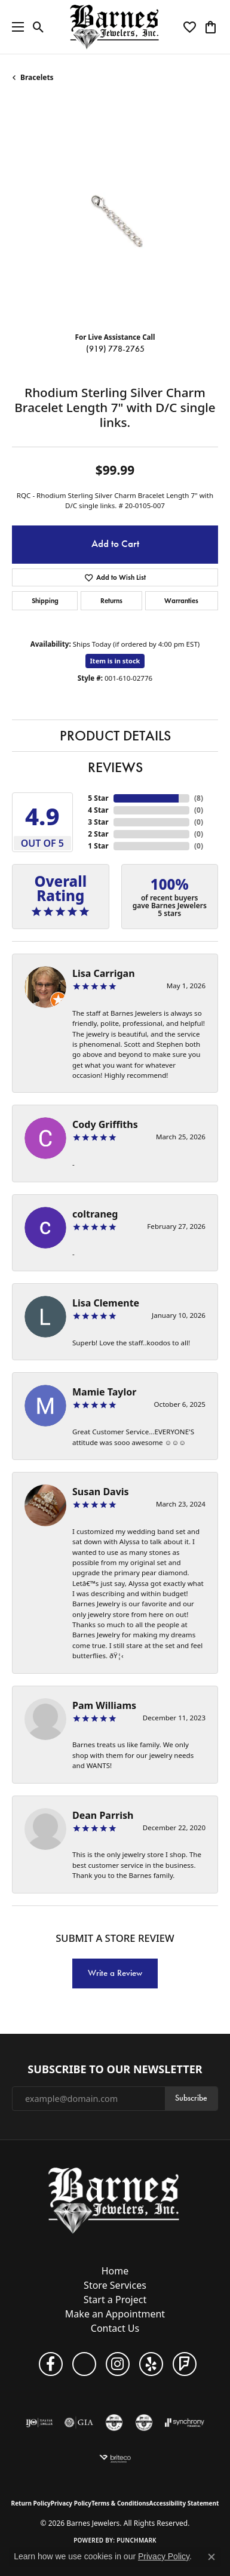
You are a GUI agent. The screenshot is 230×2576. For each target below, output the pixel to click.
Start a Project (115, 2299)
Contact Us (115, 2328)
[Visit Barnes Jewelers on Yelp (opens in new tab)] (151, 2364)
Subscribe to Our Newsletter (114, 2069)
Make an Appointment (115, 2313)
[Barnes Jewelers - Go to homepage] (115, 2200)
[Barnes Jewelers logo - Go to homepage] (115, 26)
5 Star (98, 798)
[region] (115, 219)
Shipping (45, 600)
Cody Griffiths (105, 1124)
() (198, 798)
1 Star (98, 846)
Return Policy (31, 2503)
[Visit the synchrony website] (184, 2422)
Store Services (115, 2285)
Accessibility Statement (184, 2503)
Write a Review (115, 1973)
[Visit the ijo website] (39, 2422)
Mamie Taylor (104, 1391)
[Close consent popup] (211, 2556)
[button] (38, 27)
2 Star (98, 834)
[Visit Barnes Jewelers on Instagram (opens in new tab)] (118, 2364)
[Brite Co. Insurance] (115, 2458)
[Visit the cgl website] (114, 2422)
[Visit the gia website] (79, 2422)
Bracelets (37, 77)
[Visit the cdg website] (144, 2422)
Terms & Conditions (120, 2503)
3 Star (98, 822)
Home (115, 2270)
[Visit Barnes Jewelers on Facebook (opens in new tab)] (51, 2364)
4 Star (98, 810)
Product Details (115, 735)
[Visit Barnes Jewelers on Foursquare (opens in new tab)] (185, 2364)
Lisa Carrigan (103, 973)
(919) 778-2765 (115, 349)
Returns (111, 600)
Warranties (181, 600)
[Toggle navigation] (15, 27)
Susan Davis (100, 1491)
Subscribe (191, 2098)
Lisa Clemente (105, 1302)
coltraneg (95, 1214)
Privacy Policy (71, 2503)
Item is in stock (115, 660)
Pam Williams (104, 1705)
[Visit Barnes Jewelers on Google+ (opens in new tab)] (84, 2364)
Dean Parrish (102, 1815)
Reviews (115, 767)
